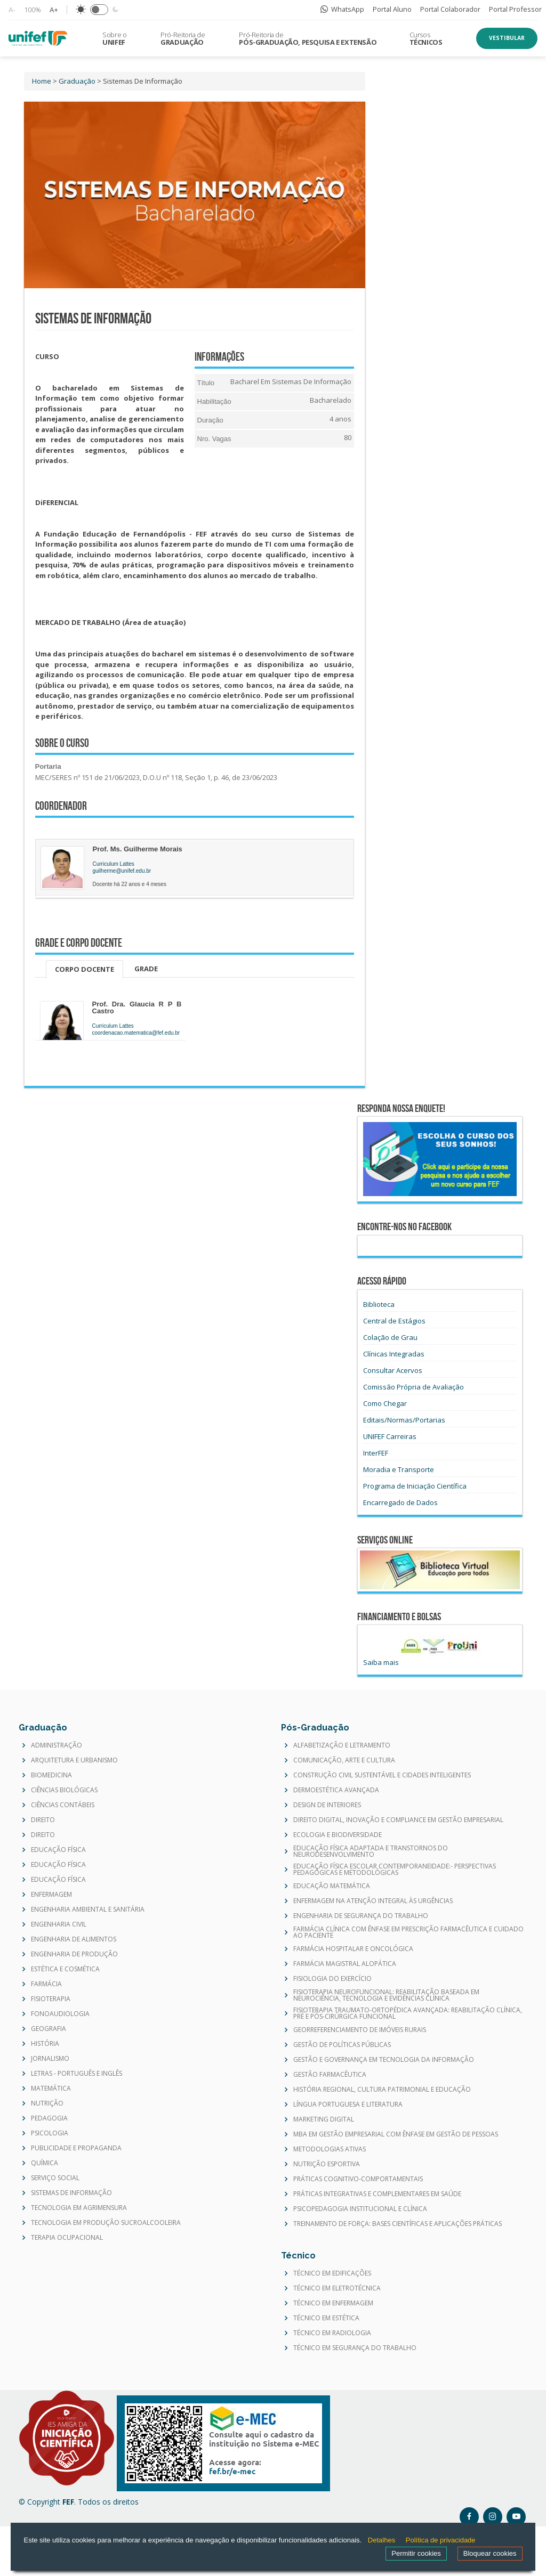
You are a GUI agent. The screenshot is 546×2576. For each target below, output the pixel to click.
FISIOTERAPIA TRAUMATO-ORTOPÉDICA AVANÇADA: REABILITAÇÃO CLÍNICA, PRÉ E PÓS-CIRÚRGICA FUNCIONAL (407, 2013)
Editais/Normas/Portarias (404, 1420)
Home (41, 81)
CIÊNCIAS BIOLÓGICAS (64, 1790)
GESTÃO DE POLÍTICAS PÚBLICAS (342, 2045)
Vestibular (507, 38)
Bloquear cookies (490, 2553)
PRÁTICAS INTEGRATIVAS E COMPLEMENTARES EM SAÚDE (377, 2194)
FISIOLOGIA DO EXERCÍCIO (332, 1979)
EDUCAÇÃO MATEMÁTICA (331, 1886)
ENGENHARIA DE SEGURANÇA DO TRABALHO (360, 1916)
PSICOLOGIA (49, 2133)
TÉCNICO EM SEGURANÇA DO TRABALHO (354, 2348)
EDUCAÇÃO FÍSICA (58, 1850)
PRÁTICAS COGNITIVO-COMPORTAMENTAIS (358, 2179)
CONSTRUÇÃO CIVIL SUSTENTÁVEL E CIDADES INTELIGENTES (382, 1775)
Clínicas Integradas (393, 1354)
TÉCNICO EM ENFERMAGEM (333, 2303)
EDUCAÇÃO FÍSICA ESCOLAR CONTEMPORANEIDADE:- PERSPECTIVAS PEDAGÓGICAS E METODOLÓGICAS (394, 1869)
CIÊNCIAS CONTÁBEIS (62, 1805)
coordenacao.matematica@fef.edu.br (136, 1033)
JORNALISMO (50, 2058)
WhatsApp (342, 9)
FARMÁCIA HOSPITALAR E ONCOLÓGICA (353, 1949)
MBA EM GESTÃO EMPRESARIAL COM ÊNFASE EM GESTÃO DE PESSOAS (395, 2134)
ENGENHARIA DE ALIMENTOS (73, 1939)
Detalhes (381, 2540)
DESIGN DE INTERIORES (327, 1805)
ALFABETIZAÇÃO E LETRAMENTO (341, 1745)
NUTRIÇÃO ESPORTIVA (326, 2164)
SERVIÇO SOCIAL (55, 2178)
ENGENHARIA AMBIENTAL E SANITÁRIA (87, 1909)
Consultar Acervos (392, 1370)
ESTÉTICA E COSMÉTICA (65, 1969)
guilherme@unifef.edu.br (122, 871)
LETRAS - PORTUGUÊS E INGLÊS (76, 2073)
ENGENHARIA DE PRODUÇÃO (74, 1954)
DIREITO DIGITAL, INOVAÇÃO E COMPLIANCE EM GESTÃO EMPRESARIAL (398, 1820)
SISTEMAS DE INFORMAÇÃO (71, 2193)
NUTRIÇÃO (47, 2103)
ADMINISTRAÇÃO (56, 1745)
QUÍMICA (44, 2163)
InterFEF (375, 1453)
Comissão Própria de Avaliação (413, 1387)
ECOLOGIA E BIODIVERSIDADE (337, 1835)
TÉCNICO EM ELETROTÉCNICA (337, 2288)
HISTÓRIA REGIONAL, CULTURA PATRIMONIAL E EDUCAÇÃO (382, 2089)
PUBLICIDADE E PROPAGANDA (76, 2148)
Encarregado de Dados (400, 1502)
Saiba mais (381, 1662)
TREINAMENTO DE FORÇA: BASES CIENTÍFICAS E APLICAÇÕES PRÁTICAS (397, 2224)
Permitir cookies (415, 2553)
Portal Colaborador (450, 9)
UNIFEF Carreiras (389, 1436)
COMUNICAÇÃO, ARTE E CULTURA (344, 1760)
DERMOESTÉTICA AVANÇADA (336, 1790)
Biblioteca (379, 1304)
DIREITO (43, 1820)
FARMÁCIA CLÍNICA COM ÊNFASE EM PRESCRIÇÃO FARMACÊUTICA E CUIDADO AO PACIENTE (408, 1932)
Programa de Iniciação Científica (415, 1486)
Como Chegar (385, 1403)
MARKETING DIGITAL (323, 2119)
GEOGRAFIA (48, 2029)
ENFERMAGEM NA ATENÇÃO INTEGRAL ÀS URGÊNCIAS (373, 1901)
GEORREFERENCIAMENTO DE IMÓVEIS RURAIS (359, 2030)
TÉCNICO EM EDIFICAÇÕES (332, 2273)
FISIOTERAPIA (50, 1999)
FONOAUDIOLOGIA (60, 2014)
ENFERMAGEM (51, 1894)
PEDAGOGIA (49, 2118)
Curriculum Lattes (113, 864)
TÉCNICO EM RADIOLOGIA (332, 2333)
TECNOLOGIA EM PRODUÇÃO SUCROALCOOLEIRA (106, 2223)
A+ (54, 9)
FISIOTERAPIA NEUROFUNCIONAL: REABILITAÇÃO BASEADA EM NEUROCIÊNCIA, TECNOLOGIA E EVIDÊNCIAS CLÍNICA (386, 1995)
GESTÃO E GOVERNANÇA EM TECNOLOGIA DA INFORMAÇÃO (383, 2060)
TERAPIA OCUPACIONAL (67, 2237)
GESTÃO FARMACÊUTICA (329, 2074)
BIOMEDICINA (51, 1775)
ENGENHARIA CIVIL (58, 1924)
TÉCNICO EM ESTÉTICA (326, 2318)
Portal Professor (515, 9)
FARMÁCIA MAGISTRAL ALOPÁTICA (344, 1964)
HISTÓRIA (45, 2044)
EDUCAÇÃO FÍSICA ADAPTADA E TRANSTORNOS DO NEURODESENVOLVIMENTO (370, 1851)
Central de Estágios (394, 1321)
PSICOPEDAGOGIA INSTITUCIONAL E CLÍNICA (360, 2209)
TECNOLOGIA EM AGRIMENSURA (79, 2208)
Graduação (77, 81)
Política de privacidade (441, 2540)
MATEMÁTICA (51, 2088)
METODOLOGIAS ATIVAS (329, 2149)
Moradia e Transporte (398, 1469)
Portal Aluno (392, 9)
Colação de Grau (390, 1337)
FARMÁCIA (46, 1984)
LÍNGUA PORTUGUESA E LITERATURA (348, 2104)
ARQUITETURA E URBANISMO (74, 1760)
